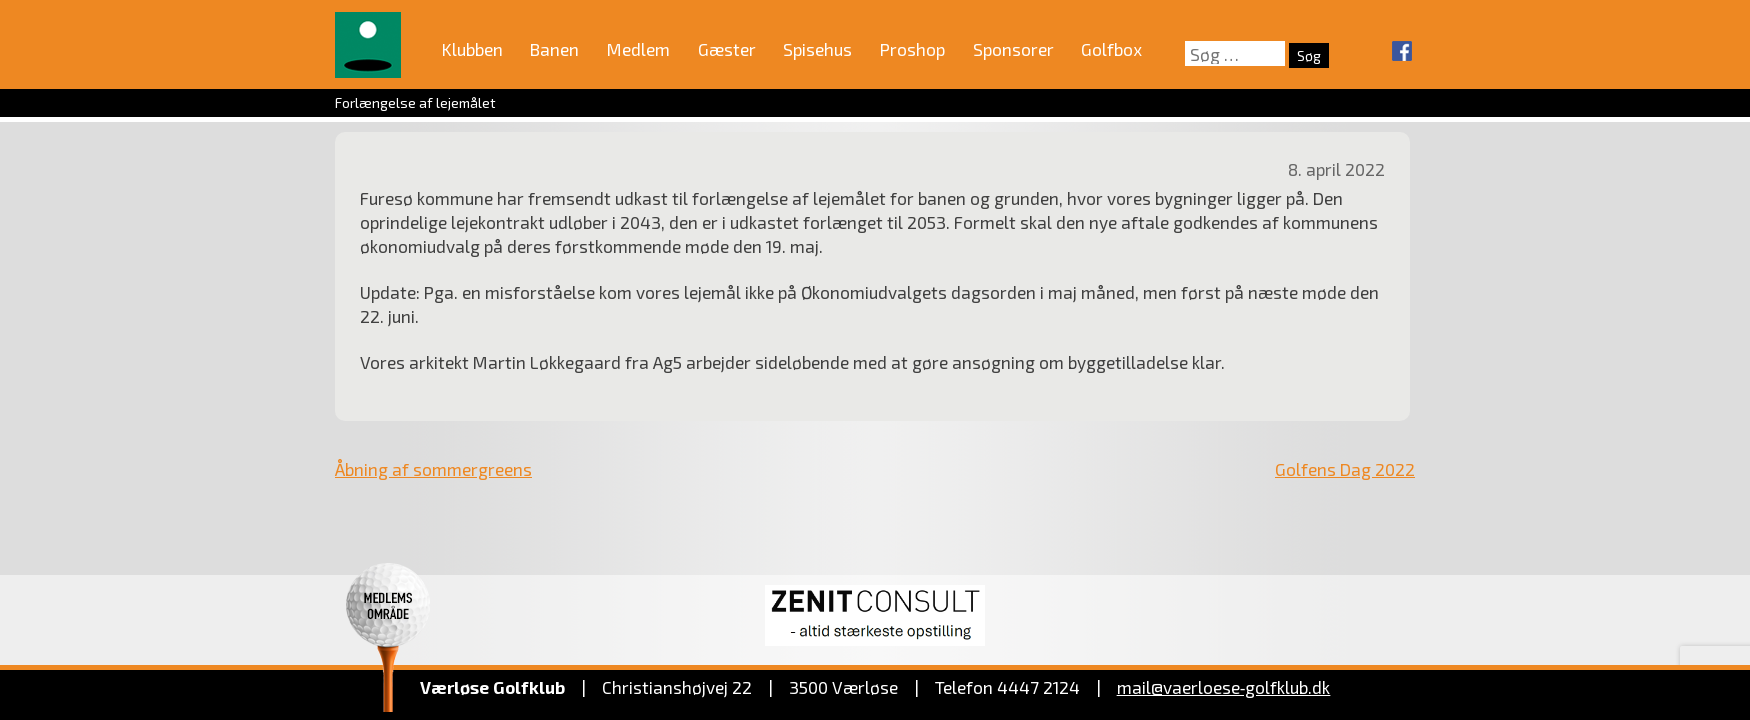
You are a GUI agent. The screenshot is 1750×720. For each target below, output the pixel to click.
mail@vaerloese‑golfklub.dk (1224, 687)
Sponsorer (1013, 49)
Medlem (638, 49)
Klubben (472, 49)
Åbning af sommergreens (433, 469)
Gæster (727, 49)
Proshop (912, 49)
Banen (554, 49)
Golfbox (1111, 49)
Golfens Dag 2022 (1345, 469)
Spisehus (817, 49)
